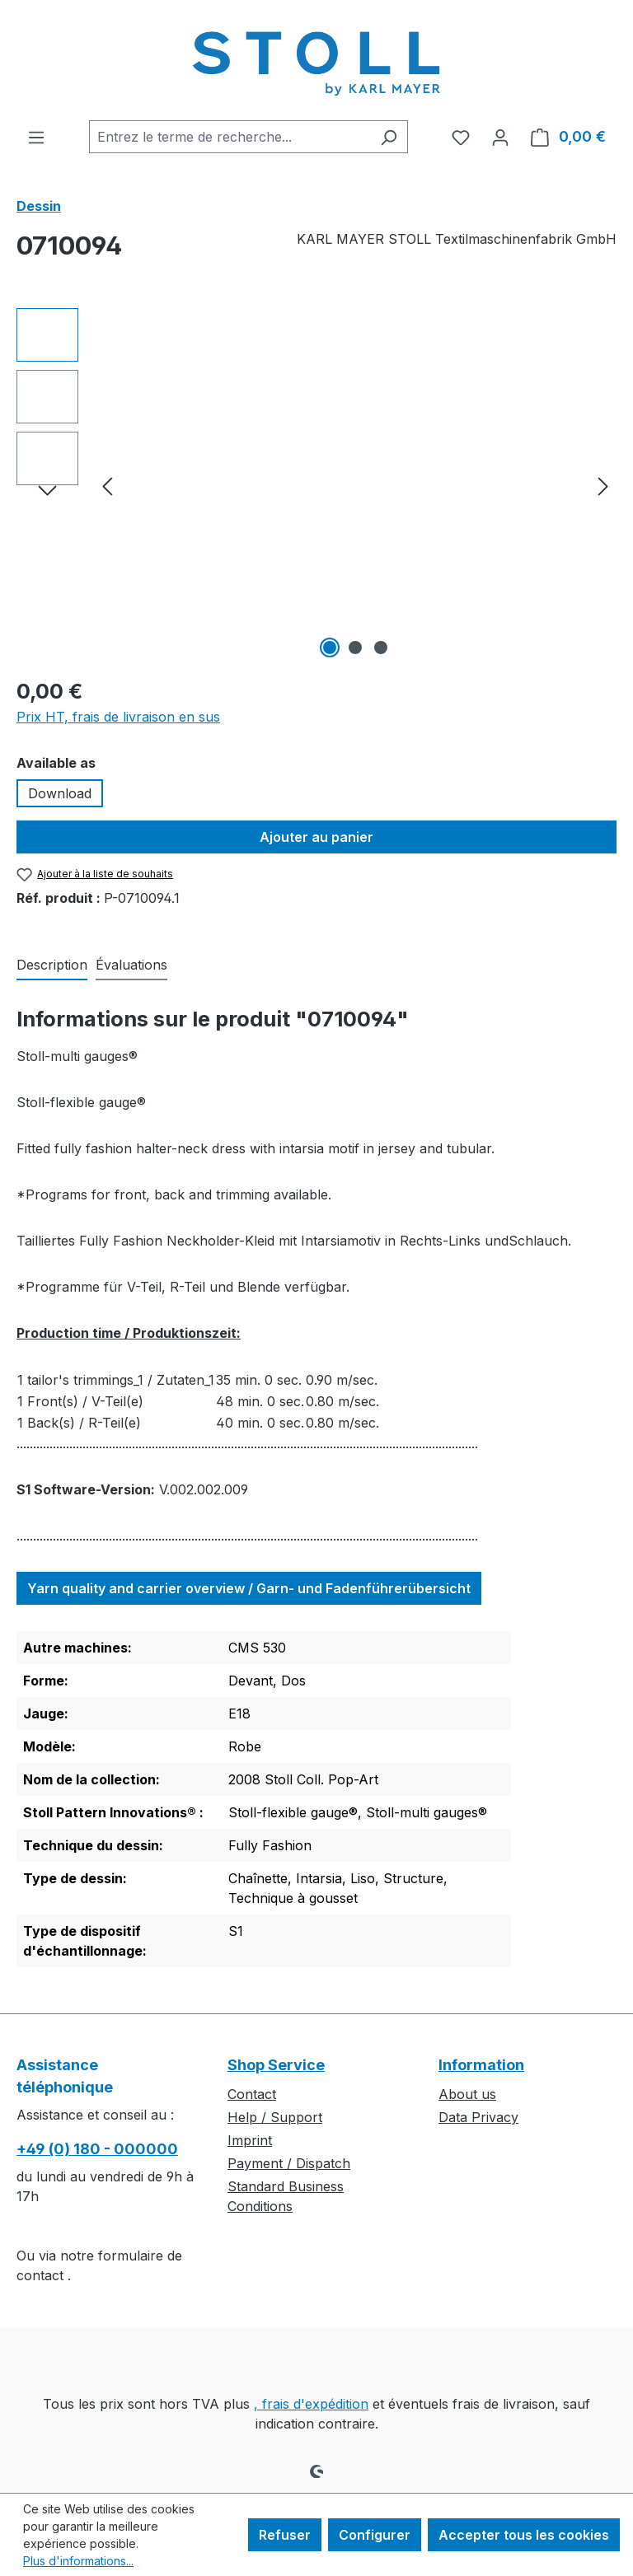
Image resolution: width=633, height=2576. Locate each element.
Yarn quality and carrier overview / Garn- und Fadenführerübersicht (249, 1588)
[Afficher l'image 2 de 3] (355, 647)
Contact (251, 2094)
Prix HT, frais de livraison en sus (118, 716)
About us (467, 2094)
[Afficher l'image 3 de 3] (380, 647)
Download (59, 793)
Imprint (249, 2140)
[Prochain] (603, 485)
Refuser (285, 2535)
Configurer (374, 2535)
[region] (316, 485)
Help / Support (274, 2117)
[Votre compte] (500, 136)
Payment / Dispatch (288, 2163)
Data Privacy (478, 2117)
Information (481, 2064)
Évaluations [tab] (131, 964)
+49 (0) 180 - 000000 (97, 2149)
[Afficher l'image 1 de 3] (329, 647)
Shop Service (276, 2064)
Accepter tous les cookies (523, 2535)
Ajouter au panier (316, 837)
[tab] (51, 965)
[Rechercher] (388, 136)
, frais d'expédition (311, 2404)
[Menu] (36, 136)
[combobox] (229, 136)
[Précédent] (107, 485)
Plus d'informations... (78, 2561)
